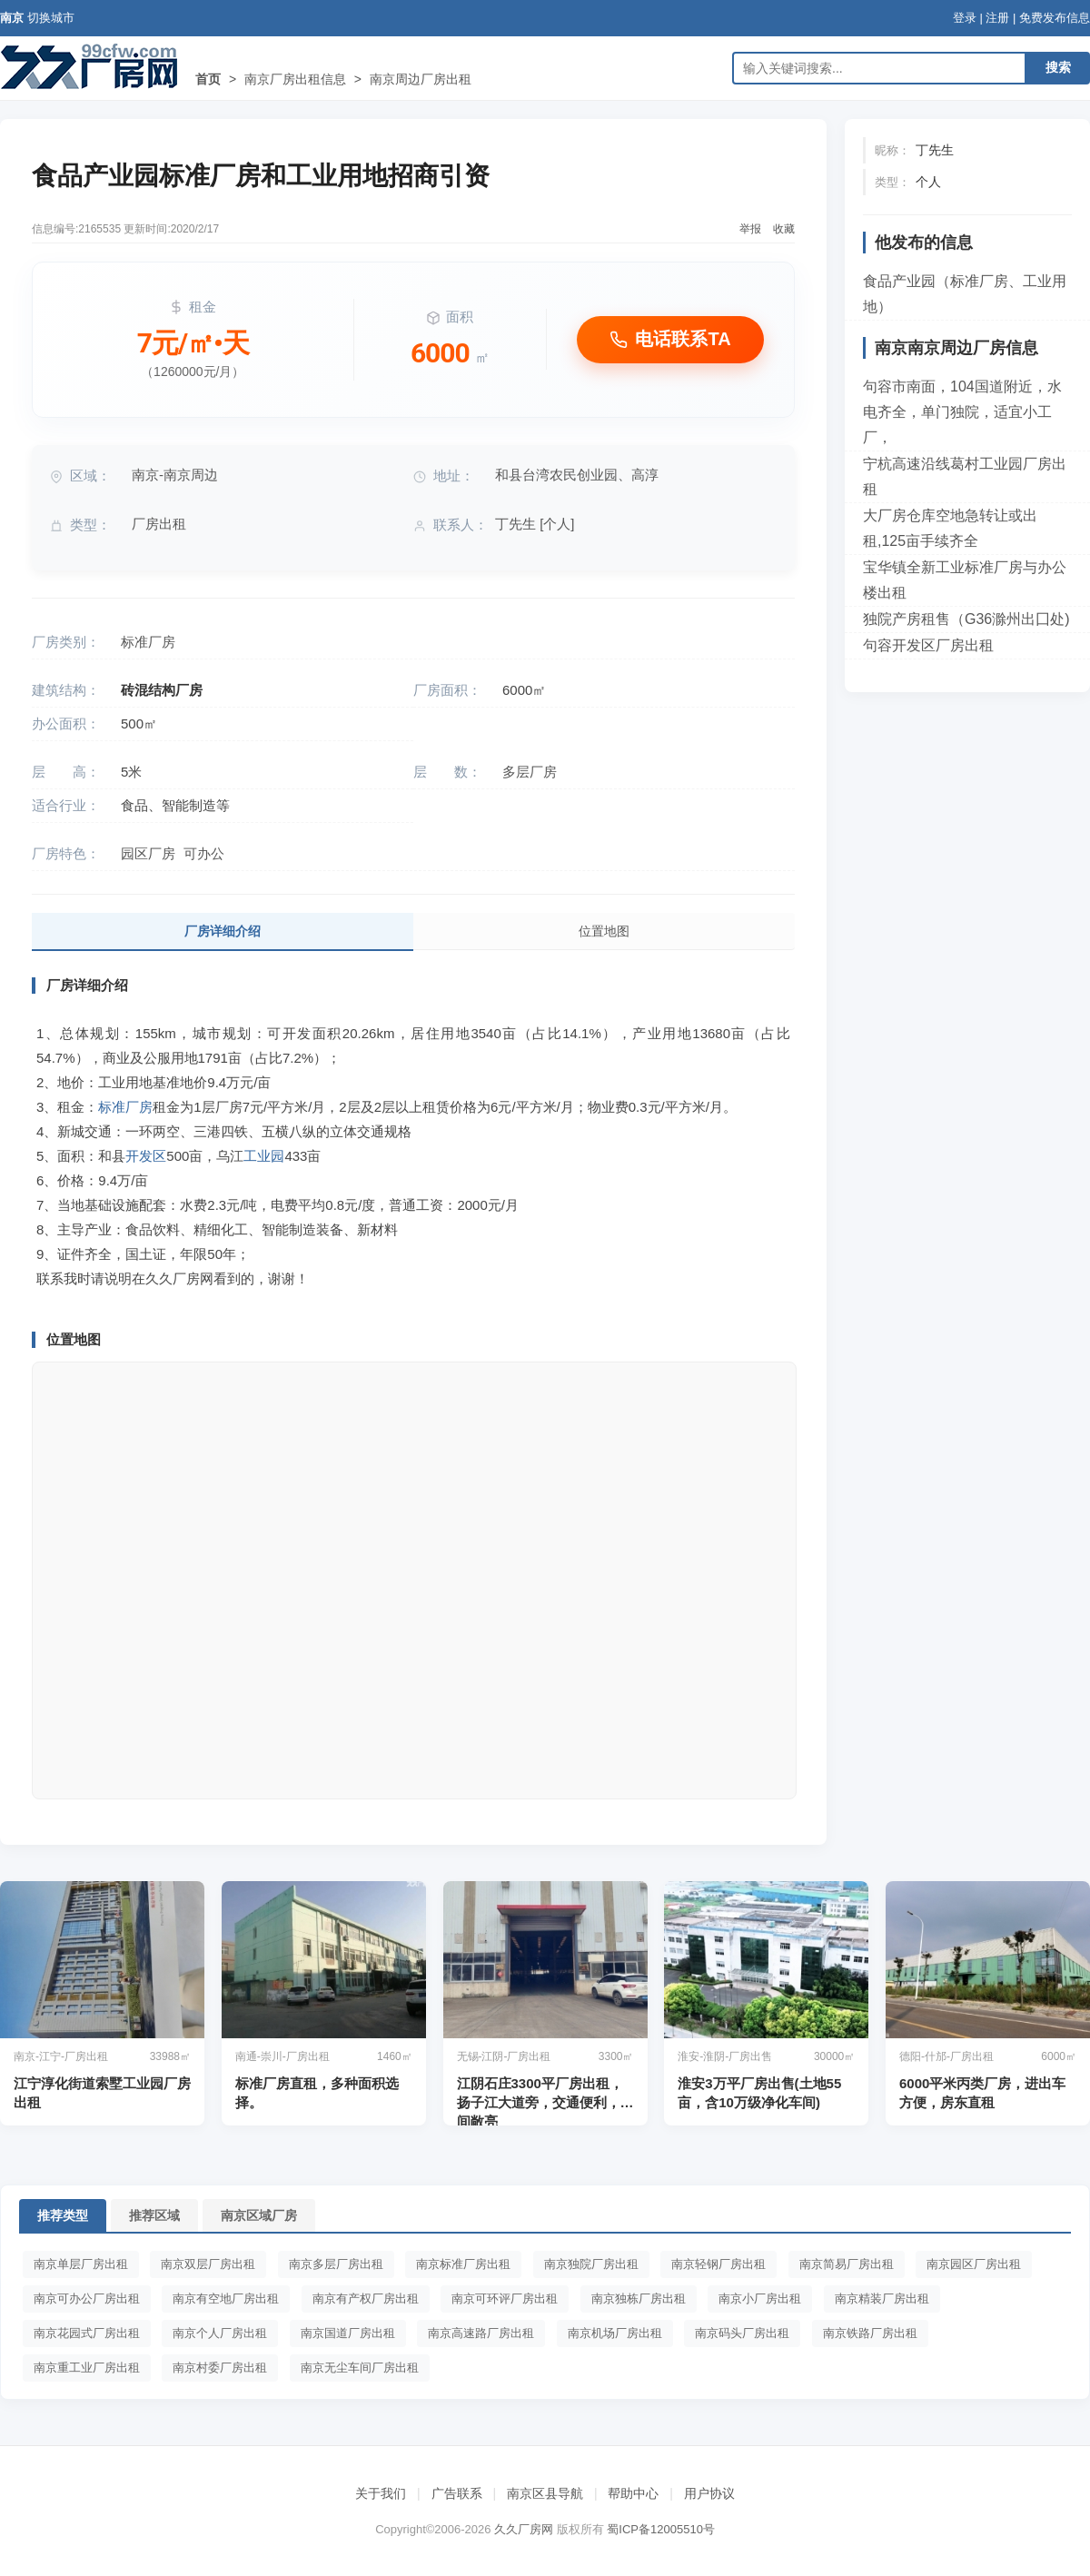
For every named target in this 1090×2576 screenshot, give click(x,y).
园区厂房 (148, 853)
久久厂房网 (523, 2529)
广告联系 (456, 2493)
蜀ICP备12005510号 (661, 2529)
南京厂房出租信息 (295, 79)
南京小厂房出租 (759, 2298)
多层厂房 (529, 771)
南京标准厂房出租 (463, 2264)
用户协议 (709, 2493)
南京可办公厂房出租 (87, 2298)
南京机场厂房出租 (615, 2333)
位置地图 (604, 931)
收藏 (784, 229)
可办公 (203, 853)
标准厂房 (148, 641)
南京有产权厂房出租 (365, 2298)
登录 (964, 18)
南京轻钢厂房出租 (718, 2264)
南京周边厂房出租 (420, 79)
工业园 (263, 1156)
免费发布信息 (1054, 18)
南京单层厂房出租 (81, 2264)
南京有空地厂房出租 (226, 2298)
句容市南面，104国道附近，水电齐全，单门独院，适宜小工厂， (962, 412)
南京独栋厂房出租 (638, 2298)
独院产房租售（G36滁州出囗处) (966, 619)
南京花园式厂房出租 (87, 2333)
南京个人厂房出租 (220, 2333)
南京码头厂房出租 (742, 2333)
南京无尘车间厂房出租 (360, 2367)
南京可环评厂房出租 (504, 2298)
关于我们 (380, 2493)
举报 (750, 229)
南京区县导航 (545, 2493)
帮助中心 (633, 2493)
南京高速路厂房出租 (481, 2333)
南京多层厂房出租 (336, 2264)
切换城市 (50, 18)
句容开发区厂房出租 (928, 645)
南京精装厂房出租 (882, 2298)
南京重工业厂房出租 (87, 2367)
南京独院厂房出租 (591, 2264)
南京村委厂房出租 (220, 2367)
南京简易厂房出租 (846, 2264)
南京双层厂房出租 (208, 2264)
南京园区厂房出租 (973, 2264)
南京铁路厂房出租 (870, 2333)
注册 (997, 18)
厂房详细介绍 (222, 931)
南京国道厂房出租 (348, 2333)
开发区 (145, 1156)
